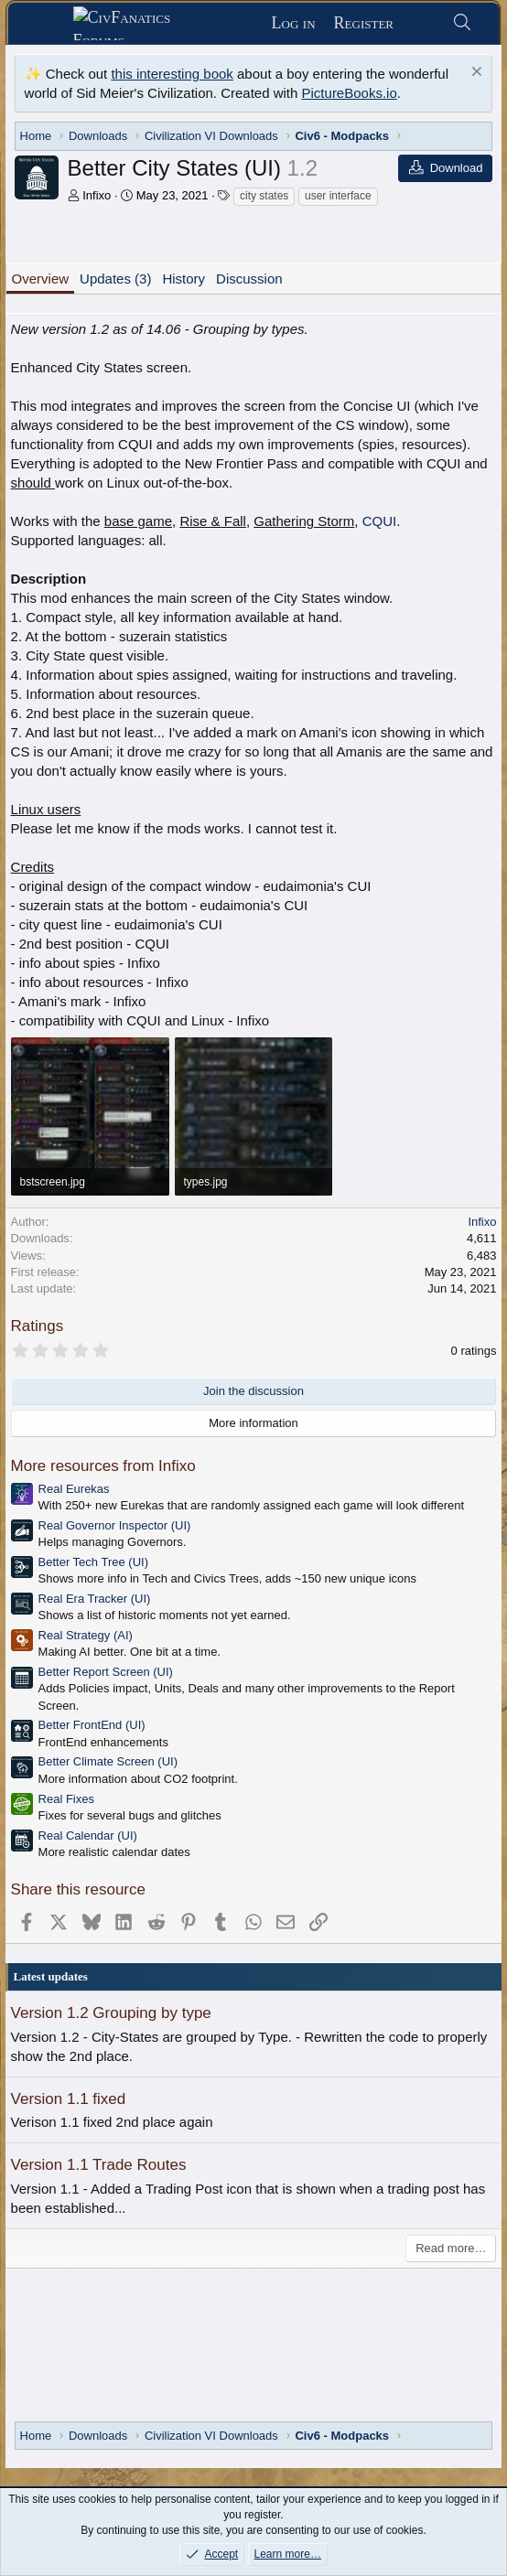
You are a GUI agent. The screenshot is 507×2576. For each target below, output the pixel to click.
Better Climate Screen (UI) (108, 1761)
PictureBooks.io (349, 93)
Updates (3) (115, 278)
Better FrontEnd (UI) (92, 1725)
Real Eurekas (74, 1489)
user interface (338, 195)
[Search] (461, 23)
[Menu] (47, 23)
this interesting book (171, 73)
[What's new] (422, 23)
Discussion (249, 278)
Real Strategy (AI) (85, 1635)
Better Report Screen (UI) (105, 1672)
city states (264, 195)
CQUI (379, 521)
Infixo (96, 195)
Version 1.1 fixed (68, 2099)
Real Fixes (66, 1799)
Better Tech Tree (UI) (93, 1562)
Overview (41, 278)
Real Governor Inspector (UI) (114, 1525)
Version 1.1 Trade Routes (99, 2165)
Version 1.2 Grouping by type (111, 2013)
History (183, 278)
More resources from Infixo (103, 1466)
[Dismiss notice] (474, 73)
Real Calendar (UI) (87, 1835)
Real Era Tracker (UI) (94, 1598)
